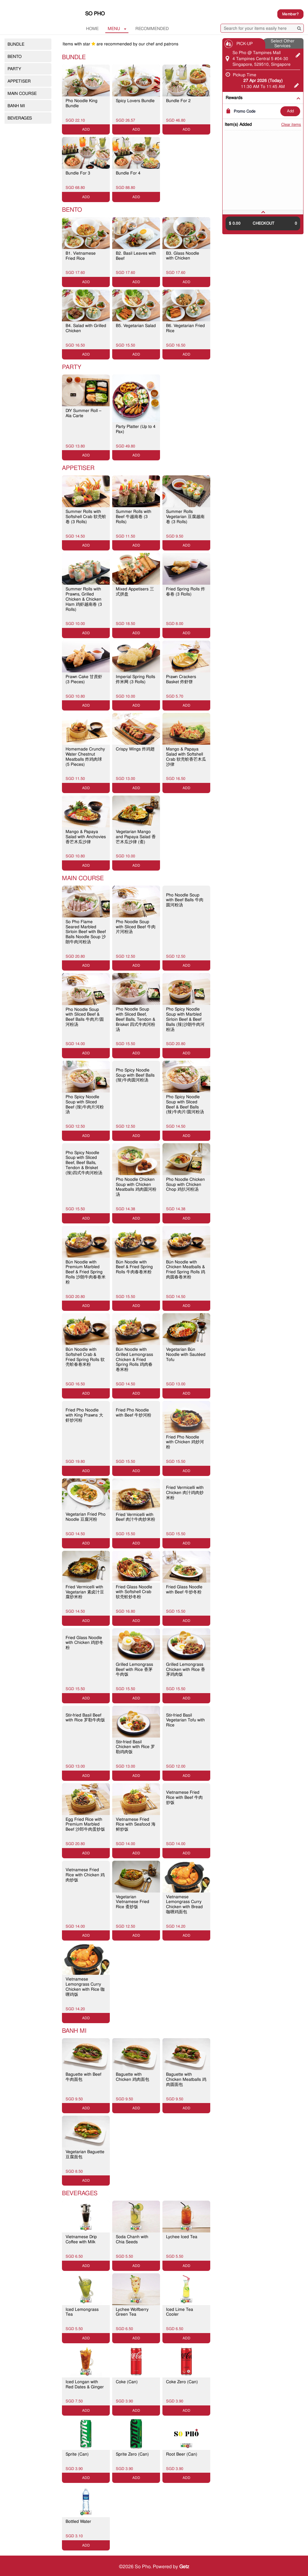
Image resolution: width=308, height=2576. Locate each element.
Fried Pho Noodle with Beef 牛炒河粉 (133, 1412)
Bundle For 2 (178, 100)
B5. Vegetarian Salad (136, 325)
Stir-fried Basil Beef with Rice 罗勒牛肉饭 (85, 1717)
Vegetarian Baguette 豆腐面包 (85, 2154)
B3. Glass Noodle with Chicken (182, 255)
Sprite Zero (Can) (132, 2454)
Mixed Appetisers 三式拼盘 (135, 591)
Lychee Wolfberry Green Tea (132, 2312)
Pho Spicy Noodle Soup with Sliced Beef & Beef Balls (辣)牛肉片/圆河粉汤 (185, 1104)
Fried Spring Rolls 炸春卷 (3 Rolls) (185, 591)
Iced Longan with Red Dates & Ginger (85, 2384)
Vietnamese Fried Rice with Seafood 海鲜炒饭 (136, 1824)
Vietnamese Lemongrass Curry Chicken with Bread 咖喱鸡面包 (184, 1904)
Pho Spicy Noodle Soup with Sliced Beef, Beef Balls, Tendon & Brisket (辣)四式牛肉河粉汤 (84, 1162)
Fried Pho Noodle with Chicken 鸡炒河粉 (185, 1442)
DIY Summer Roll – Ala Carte (83, 413)
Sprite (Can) (77, 2454)
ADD (290, 111)
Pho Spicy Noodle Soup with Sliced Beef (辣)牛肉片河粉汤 (85, 1104)
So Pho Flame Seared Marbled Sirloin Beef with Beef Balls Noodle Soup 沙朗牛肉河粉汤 (86, 931)
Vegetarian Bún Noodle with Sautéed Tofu (185, 1354)
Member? (290, 14)
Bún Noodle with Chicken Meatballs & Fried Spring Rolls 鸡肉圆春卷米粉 (185, 1269)
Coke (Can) (127, 2381)
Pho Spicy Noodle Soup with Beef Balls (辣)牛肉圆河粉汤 (135, 1075)
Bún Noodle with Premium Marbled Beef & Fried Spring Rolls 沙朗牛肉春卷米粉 (86, 1272)
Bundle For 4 (128, 173)
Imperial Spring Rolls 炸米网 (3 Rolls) (135, 679)
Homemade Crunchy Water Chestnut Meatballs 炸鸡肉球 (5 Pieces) (85, 756)
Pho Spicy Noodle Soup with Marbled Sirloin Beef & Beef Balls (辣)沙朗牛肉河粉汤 (185, 1019)
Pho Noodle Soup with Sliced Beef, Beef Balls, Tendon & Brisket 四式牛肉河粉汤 (135, 1019)
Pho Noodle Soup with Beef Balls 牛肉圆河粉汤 (184, 900)
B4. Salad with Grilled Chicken (86, 328)
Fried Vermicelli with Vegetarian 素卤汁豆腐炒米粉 (85, 1592)
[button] (262, 212)
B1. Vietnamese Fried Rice (81, 255)
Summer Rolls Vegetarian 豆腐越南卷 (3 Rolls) (185, 516)
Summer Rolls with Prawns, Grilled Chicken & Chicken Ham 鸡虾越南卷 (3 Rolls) (84, 599)
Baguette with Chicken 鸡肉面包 (132, 2076)
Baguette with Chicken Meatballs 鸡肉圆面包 (186, 2079)
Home (92, 28)
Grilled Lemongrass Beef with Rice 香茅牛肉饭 (134, 1669)
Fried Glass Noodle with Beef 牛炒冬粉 (184, 1589)
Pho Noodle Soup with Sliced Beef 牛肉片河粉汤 (136, 927)
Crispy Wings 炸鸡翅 (135, 749)
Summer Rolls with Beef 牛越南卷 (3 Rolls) (133, 516)
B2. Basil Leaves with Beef (136, 255)
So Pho (95, 13)
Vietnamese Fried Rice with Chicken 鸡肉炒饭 (85, 1875)
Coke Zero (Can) (182, 2381)
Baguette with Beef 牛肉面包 (83, 2076)
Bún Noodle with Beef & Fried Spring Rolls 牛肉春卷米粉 (134, 1267)
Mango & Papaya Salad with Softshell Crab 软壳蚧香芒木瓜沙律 (186, 756)
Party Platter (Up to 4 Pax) (136, 429)
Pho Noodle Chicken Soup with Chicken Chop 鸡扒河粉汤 (185, 1184)
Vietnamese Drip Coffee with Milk (81, 2239)
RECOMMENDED (152, 28)
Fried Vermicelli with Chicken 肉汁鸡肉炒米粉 (185, 1492)
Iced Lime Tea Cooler (179, 2312)
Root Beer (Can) (181, 2454)
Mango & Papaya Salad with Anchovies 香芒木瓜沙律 (86, 836)
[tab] (263, 212)
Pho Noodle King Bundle (81, 103)
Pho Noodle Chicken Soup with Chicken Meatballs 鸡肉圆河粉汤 (136, 1187)
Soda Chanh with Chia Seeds (132, 2239)
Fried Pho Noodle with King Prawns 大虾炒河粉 (84, 1415)
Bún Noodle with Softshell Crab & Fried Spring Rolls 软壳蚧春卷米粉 (85, 1357)
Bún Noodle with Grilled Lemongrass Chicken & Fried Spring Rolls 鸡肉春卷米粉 (134, 1359)
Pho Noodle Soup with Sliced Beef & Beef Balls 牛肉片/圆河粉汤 (85, 1017)
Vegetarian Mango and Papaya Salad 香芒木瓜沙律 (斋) (136, 836)
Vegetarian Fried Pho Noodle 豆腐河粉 (86, 1516)
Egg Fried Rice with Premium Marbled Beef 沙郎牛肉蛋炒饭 (85, 1824)
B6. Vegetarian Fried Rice (185, 328)
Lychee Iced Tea (181, 2236)
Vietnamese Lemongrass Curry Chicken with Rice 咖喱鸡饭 (85, 1986)
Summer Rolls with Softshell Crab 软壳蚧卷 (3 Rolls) (86, 516)
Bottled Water (78, 2521)
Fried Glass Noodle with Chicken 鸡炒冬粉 (84, 1642)
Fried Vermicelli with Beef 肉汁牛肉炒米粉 (135, 1517)
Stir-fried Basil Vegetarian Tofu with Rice (185, 1720)
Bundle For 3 (78, 173)
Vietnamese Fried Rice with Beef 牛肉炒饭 (184, 1797)
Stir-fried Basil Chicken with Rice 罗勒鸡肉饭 (135, 1747)
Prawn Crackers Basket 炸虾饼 (181, 679)
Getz (184, 2566)
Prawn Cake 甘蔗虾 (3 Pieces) (84, 679)
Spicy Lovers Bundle (135, 100)
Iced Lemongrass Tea (82, 2312)
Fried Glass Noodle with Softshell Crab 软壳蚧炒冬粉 (134, 1592)
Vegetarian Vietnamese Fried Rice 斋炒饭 (132, 1902)
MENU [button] (117, 28)
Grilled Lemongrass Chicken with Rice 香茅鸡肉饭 (185, 1669)
